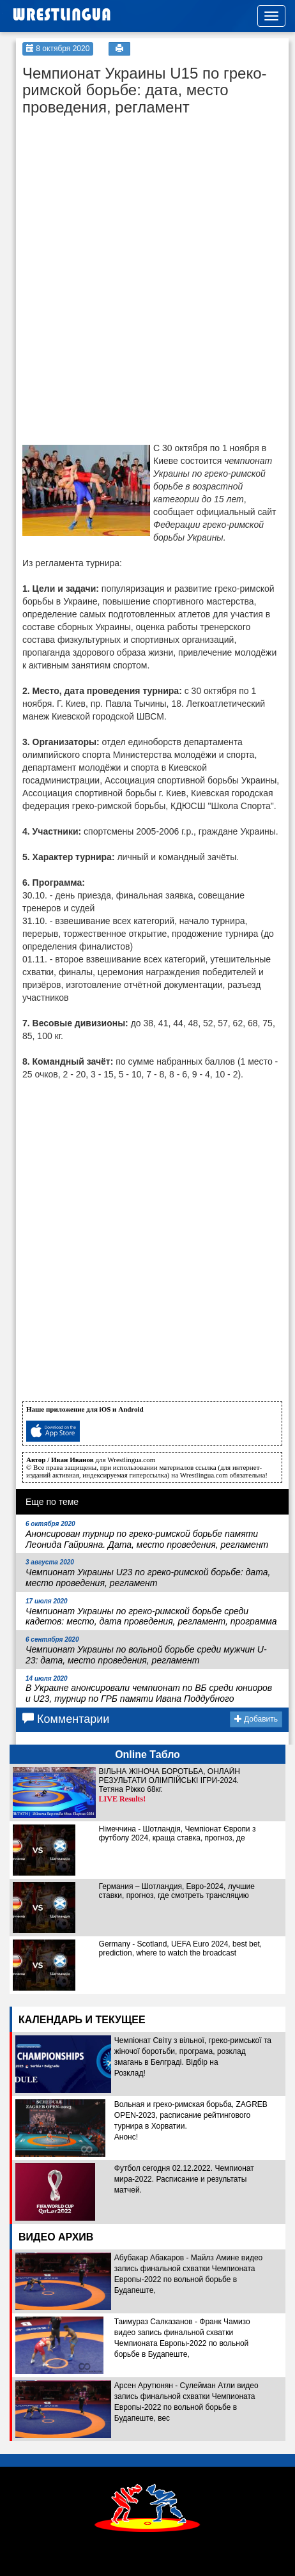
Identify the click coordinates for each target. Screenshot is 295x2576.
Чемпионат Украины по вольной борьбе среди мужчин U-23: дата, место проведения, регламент (146, 1650)
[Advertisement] (118, 202)
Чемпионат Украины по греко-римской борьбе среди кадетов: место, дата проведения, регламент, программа (151, 1612)
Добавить (256, 1719)
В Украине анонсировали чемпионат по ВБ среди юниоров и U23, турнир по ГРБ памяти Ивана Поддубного (149, 1689)
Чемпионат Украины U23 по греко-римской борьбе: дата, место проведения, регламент (148, 1573)
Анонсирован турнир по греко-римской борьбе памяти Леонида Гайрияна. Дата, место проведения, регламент (147, 1535)
